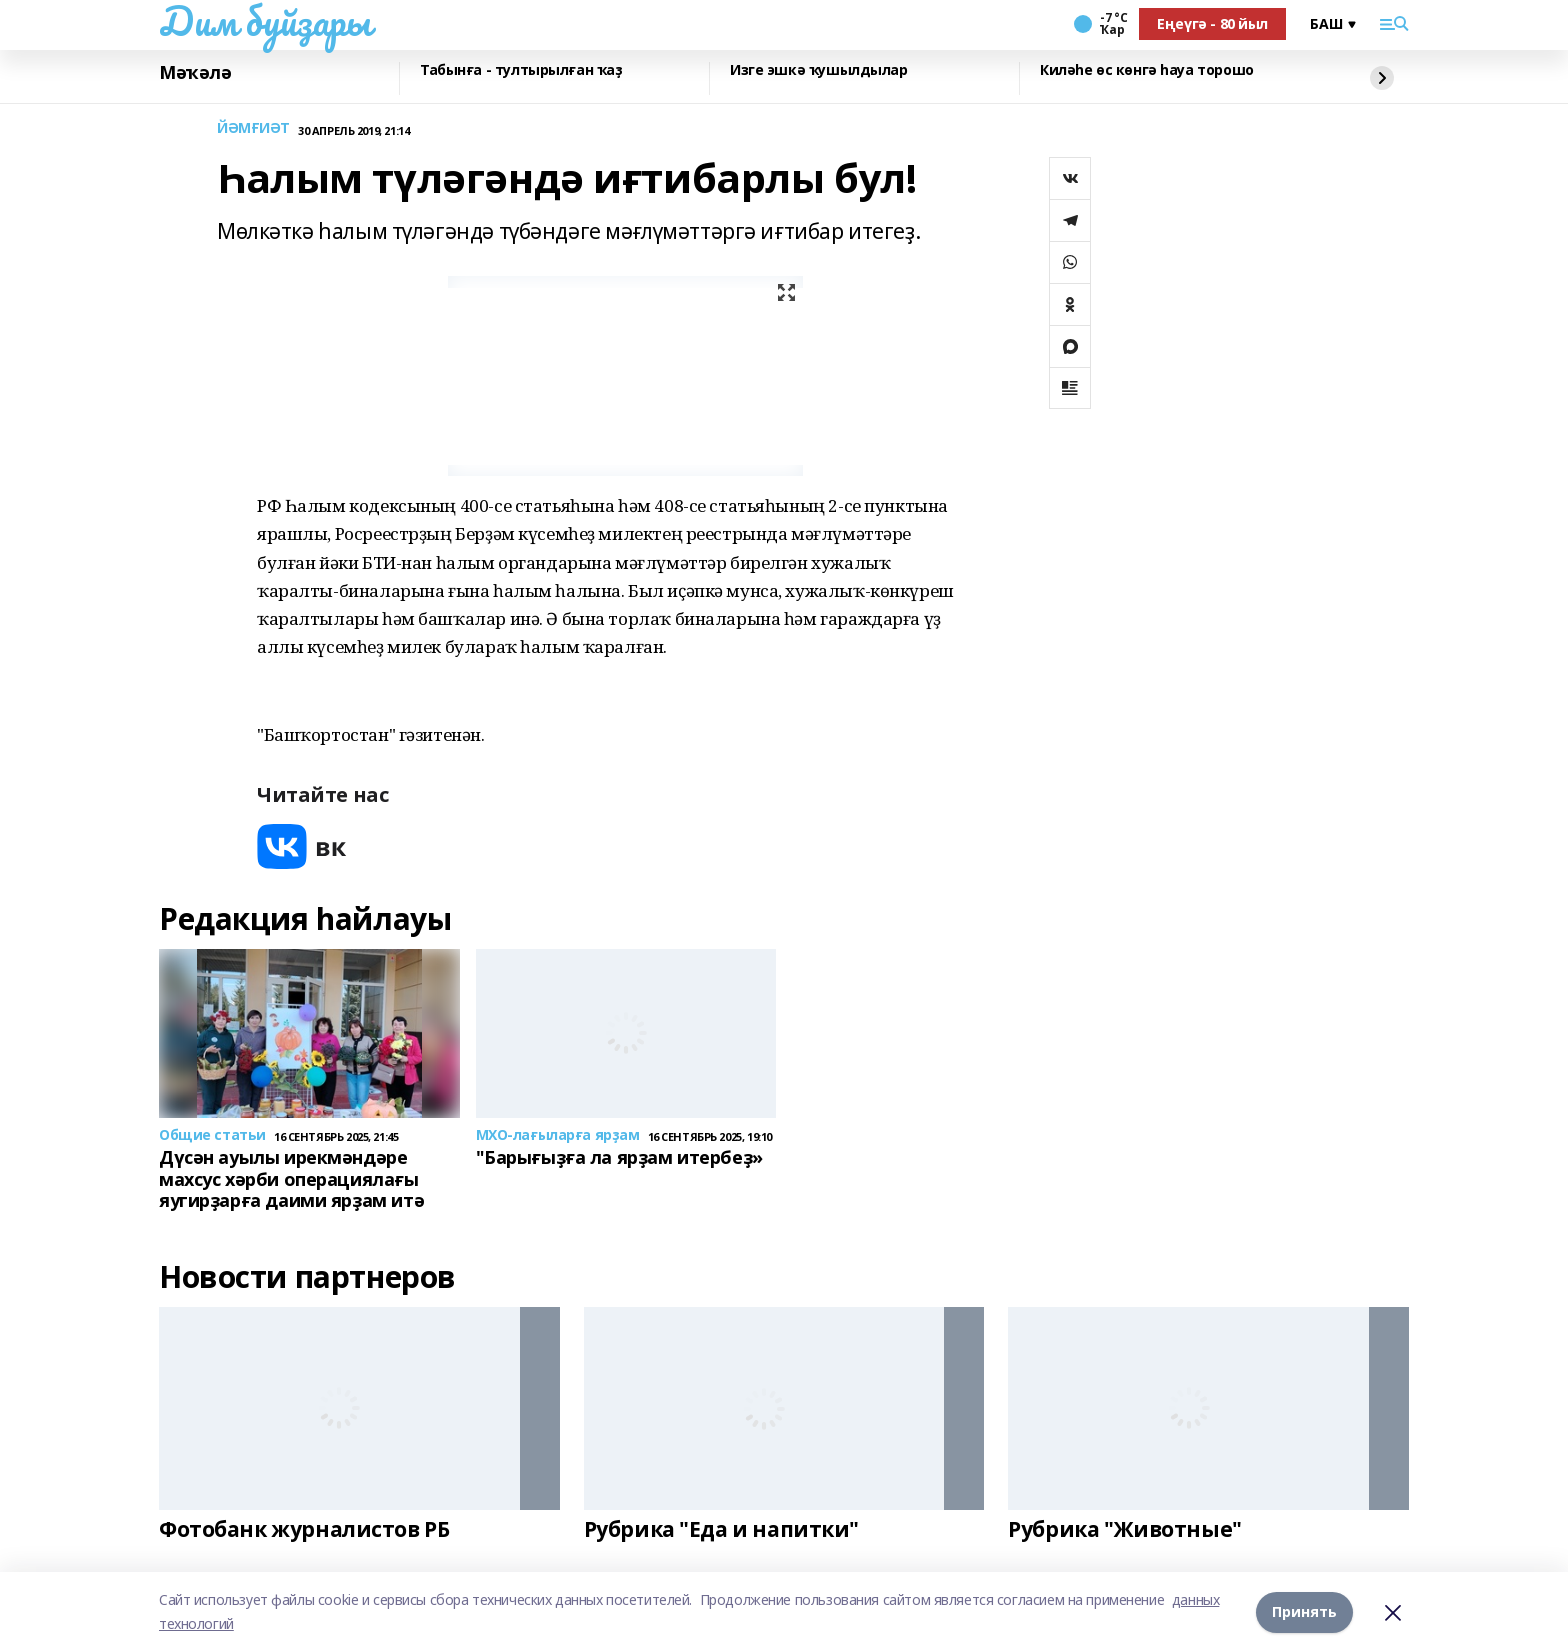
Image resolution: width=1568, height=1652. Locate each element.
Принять (1304, 1611)
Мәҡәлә (195, 73)
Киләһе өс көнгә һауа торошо (1147, 70)
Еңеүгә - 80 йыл (1212, 23)
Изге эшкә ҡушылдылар (819, 70)
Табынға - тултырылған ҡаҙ (521, 70)
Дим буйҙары (264, 21)
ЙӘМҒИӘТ (253, 128)
